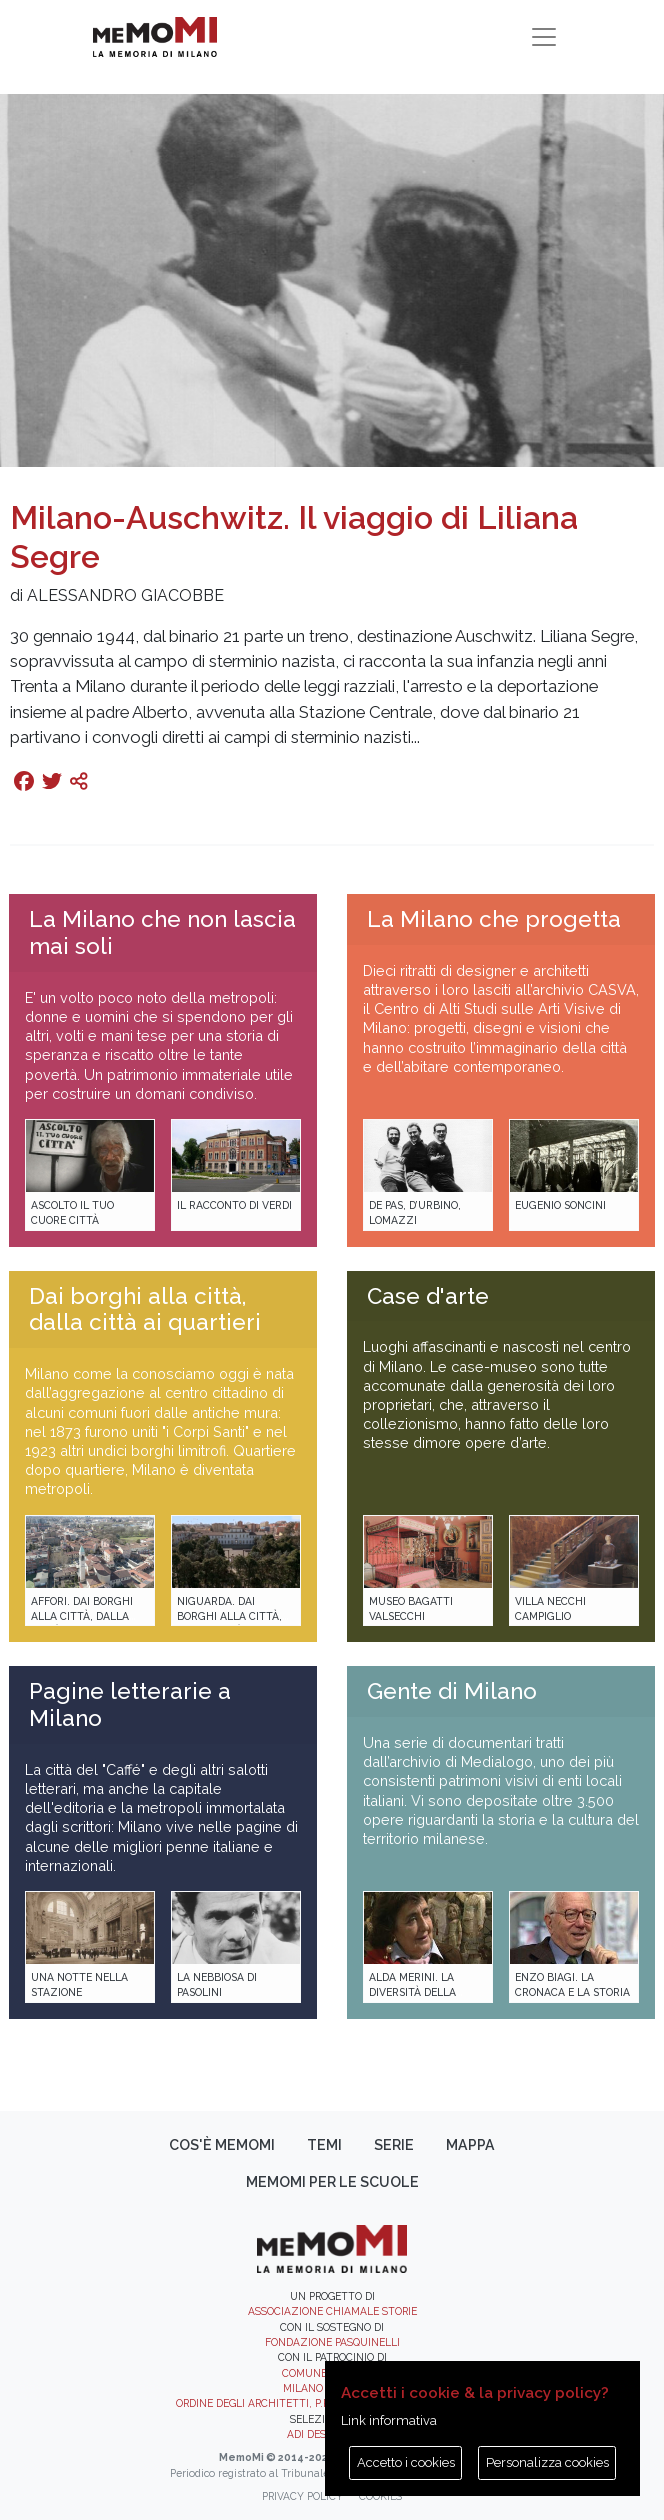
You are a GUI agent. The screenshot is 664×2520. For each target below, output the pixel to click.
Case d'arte (428, 1296)
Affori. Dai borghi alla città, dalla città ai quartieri (82, 1616)
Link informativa (389, 2420)
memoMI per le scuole (332, 2182)
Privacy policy (302, 2496)
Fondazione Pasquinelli (332, 2342)
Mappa (470, 2145)
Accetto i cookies (406, 2462)
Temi (324, 2145)
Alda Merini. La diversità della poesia (412, 1992)
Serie (394, 2145)
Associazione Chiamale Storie (332, 2311)
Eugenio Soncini (560, 1205)
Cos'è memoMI (222, 2145)
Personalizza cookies (547, 2462)
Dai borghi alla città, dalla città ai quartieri (145, 1309)
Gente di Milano (452, 1691)
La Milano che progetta (494, 919)
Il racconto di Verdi (234, 1205)
